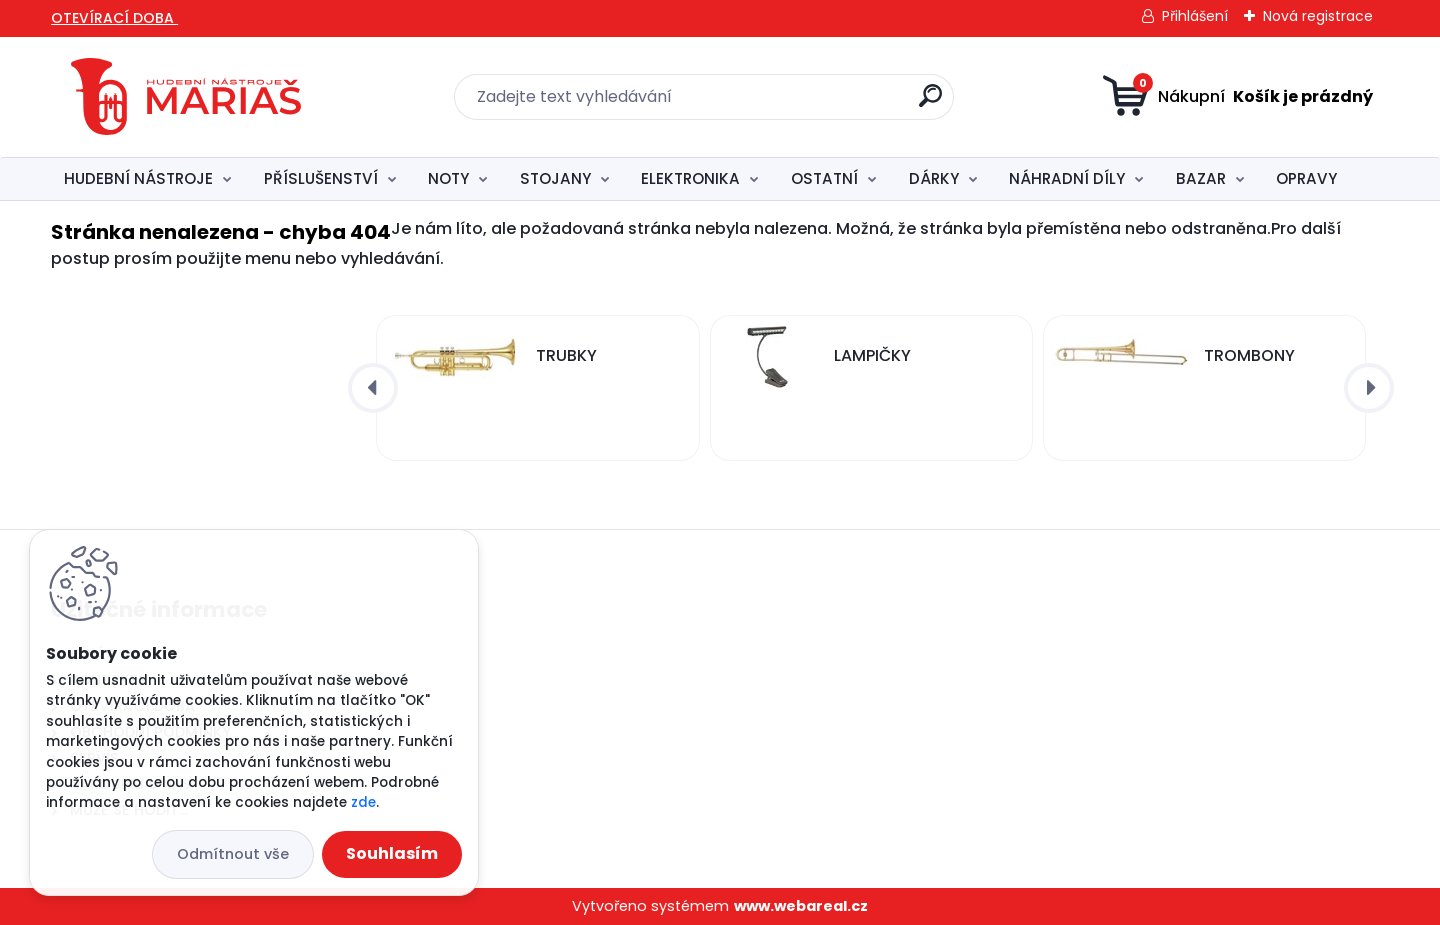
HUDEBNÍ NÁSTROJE (138, 178)
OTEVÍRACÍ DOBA (114, 18)
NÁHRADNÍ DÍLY (1067, 178)
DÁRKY (934, 178)
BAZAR (1201, 178)
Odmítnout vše (233, 854)
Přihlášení (1195, 16)
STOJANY (555, 178)
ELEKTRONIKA (690, 178)
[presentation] (373, 388)
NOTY (448, 178)
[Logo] (186, 97)
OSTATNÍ (824, 178)
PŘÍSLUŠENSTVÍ (321, 178)
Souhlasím (392, 853)
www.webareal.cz (801, 906)
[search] (930, 103)
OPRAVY (1306, 178)
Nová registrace (1318, 16)
